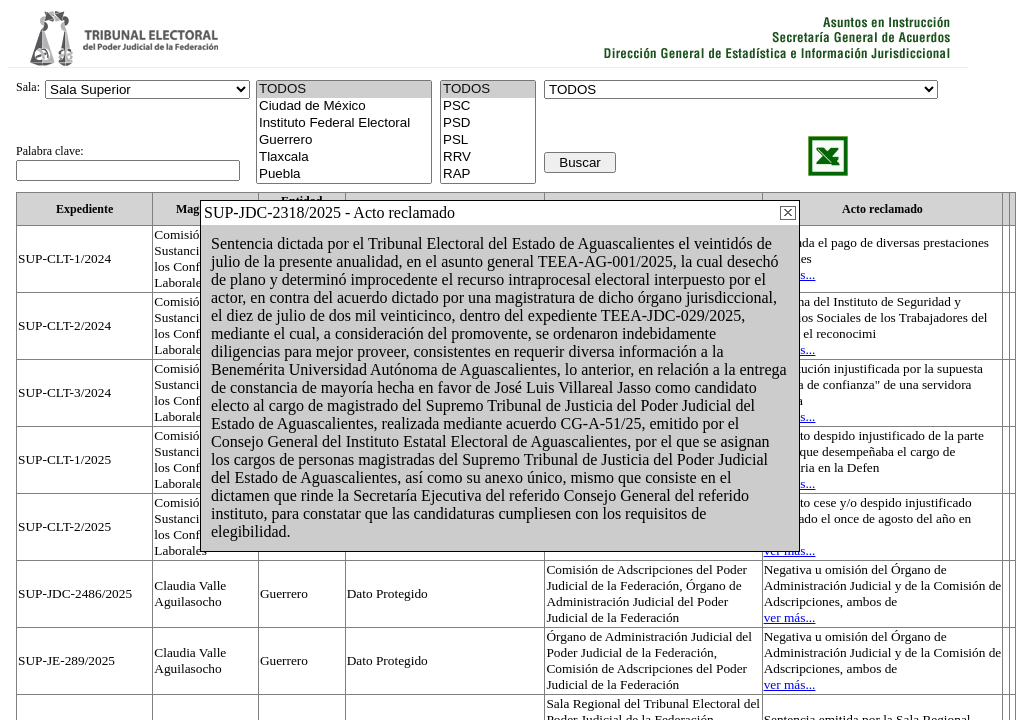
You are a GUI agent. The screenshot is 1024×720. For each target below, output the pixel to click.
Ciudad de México (344, 106)
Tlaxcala (344, 157)
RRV (488, 157)
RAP (488, 174)
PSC (488, 106)
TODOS (488, 89)
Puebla (344, 174)
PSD (488, 123)
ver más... (790, 617)
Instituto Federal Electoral (344, 123)
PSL (488, 140)
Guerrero (344, 140)
